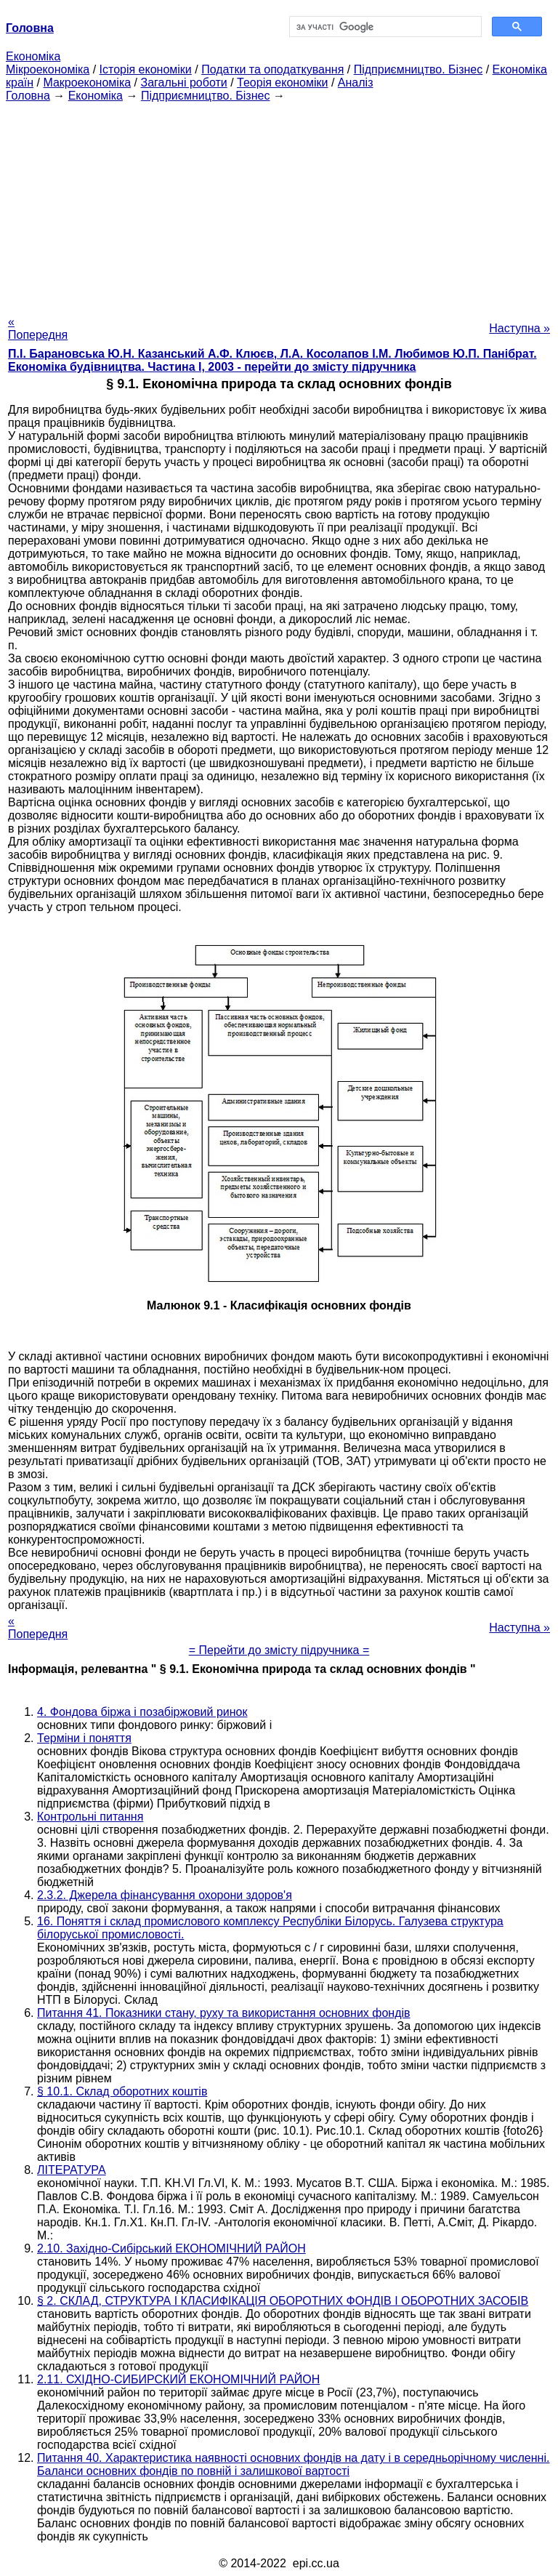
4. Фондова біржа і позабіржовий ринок (142, 1712)
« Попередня (38, 328)
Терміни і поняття (84, 1738)
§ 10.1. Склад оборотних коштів (122, 2091)
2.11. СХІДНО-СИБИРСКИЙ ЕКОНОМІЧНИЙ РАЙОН (178, 2379)
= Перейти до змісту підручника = (279, 1650)
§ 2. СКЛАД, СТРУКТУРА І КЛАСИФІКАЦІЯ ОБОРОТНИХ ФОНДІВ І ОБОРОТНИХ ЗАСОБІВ (282, 2301)
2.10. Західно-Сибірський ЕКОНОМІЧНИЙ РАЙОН (171, 2248)
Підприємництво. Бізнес (418, 69)
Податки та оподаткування (272, 69)
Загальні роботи (183, 82)
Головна (28, 95)
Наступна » (519, 328)
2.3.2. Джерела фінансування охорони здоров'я (164, 1895)
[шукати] (384, 26)
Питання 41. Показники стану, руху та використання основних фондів (224, 2013)
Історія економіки (146, 69)
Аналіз (355, 82)
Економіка (33, 56)
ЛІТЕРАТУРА (71, 2170)
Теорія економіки (282, 82)
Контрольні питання (90, 1816)
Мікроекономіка (47, 69)
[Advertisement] (279, 204)
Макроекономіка (87, 82)
